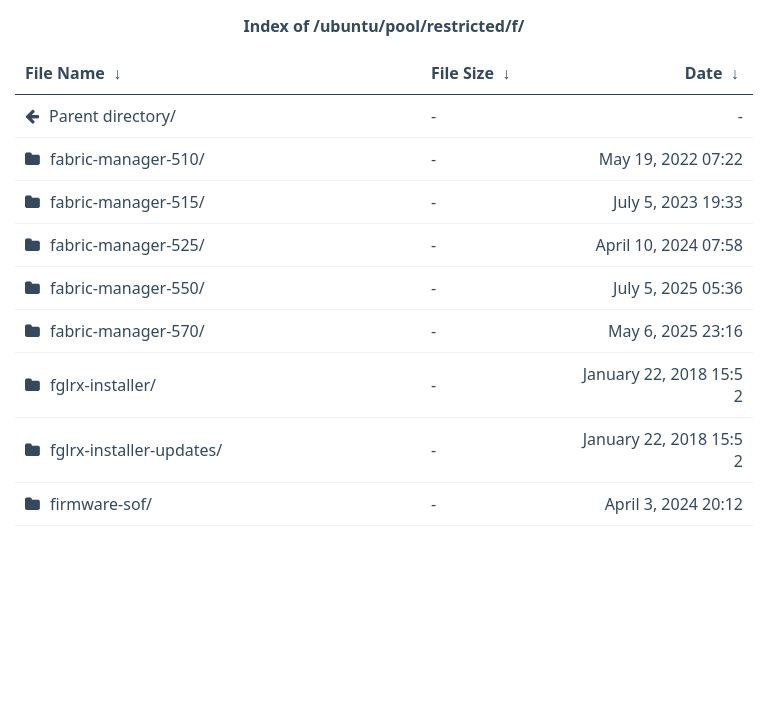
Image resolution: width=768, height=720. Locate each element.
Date (704, 73)
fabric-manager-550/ (127, 288)
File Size (462, 73)
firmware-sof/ (101, 504)
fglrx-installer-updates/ (136, 450)
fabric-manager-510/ (127, 159)
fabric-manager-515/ (127, 202)
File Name (65, 73)
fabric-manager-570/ (127, 331)
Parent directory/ (112, 116)
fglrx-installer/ (103, 385)
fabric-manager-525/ (127, 245)
